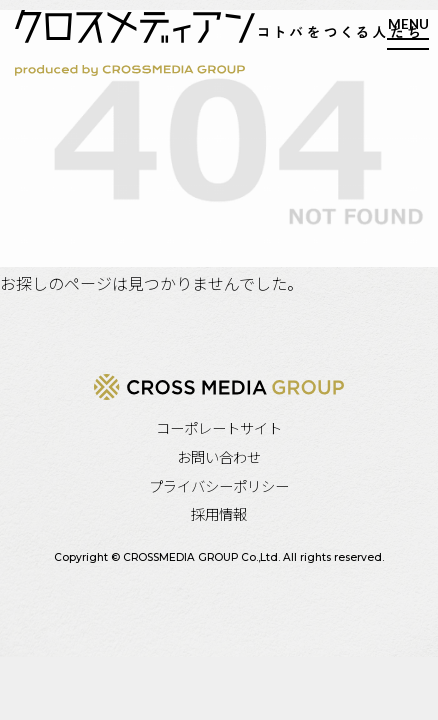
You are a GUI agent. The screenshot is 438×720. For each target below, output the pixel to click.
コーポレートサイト (219, 427)
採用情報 (219, 513)
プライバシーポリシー (219, 485)
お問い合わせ (219, 456)
